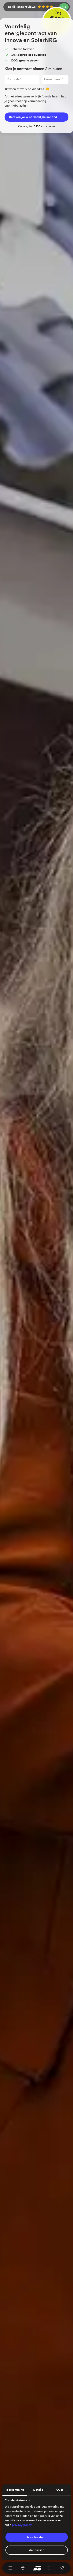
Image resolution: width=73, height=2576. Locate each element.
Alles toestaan (36, 2537)
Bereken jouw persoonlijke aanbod (36, 117)
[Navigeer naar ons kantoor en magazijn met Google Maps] (23, 2568)
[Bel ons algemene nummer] (49, 2568)
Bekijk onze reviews (38, 6)
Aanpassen (36, 2550)
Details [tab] (38, 2489)
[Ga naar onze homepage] (35, 2568)
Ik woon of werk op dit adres (24, 89)
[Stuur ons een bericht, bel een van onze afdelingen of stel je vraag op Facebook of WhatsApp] (61, 2568)
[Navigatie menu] (10, 2568)
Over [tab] (59, 2489)
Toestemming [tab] (14, 2489)
